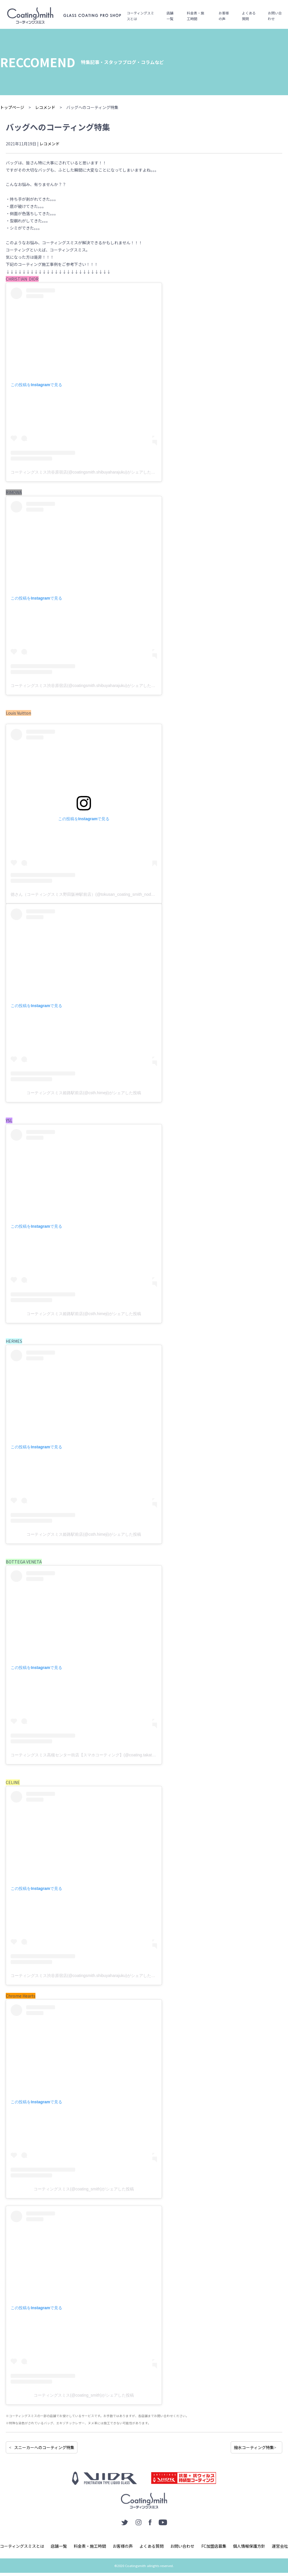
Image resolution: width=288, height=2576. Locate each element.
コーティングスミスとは (140, 15)
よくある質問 (249, 15)
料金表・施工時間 (195, 15)
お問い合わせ (275, 15)
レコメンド (49, 144)
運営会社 (280, 2546)
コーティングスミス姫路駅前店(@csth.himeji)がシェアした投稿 (83, 1092)
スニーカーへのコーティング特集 (44, 2447)
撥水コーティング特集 (254, 2447)
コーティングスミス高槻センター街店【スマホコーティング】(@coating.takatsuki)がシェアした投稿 (102, 1755)
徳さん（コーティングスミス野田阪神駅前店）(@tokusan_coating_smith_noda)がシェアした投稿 (99, 894)
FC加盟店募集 (213, 2546)
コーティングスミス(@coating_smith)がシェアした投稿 (84, 2189)
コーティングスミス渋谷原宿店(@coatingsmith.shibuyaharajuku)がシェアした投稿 (85, 472)
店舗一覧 (169, 15)
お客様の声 (224, 15)
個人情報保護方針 (249, 2546)
